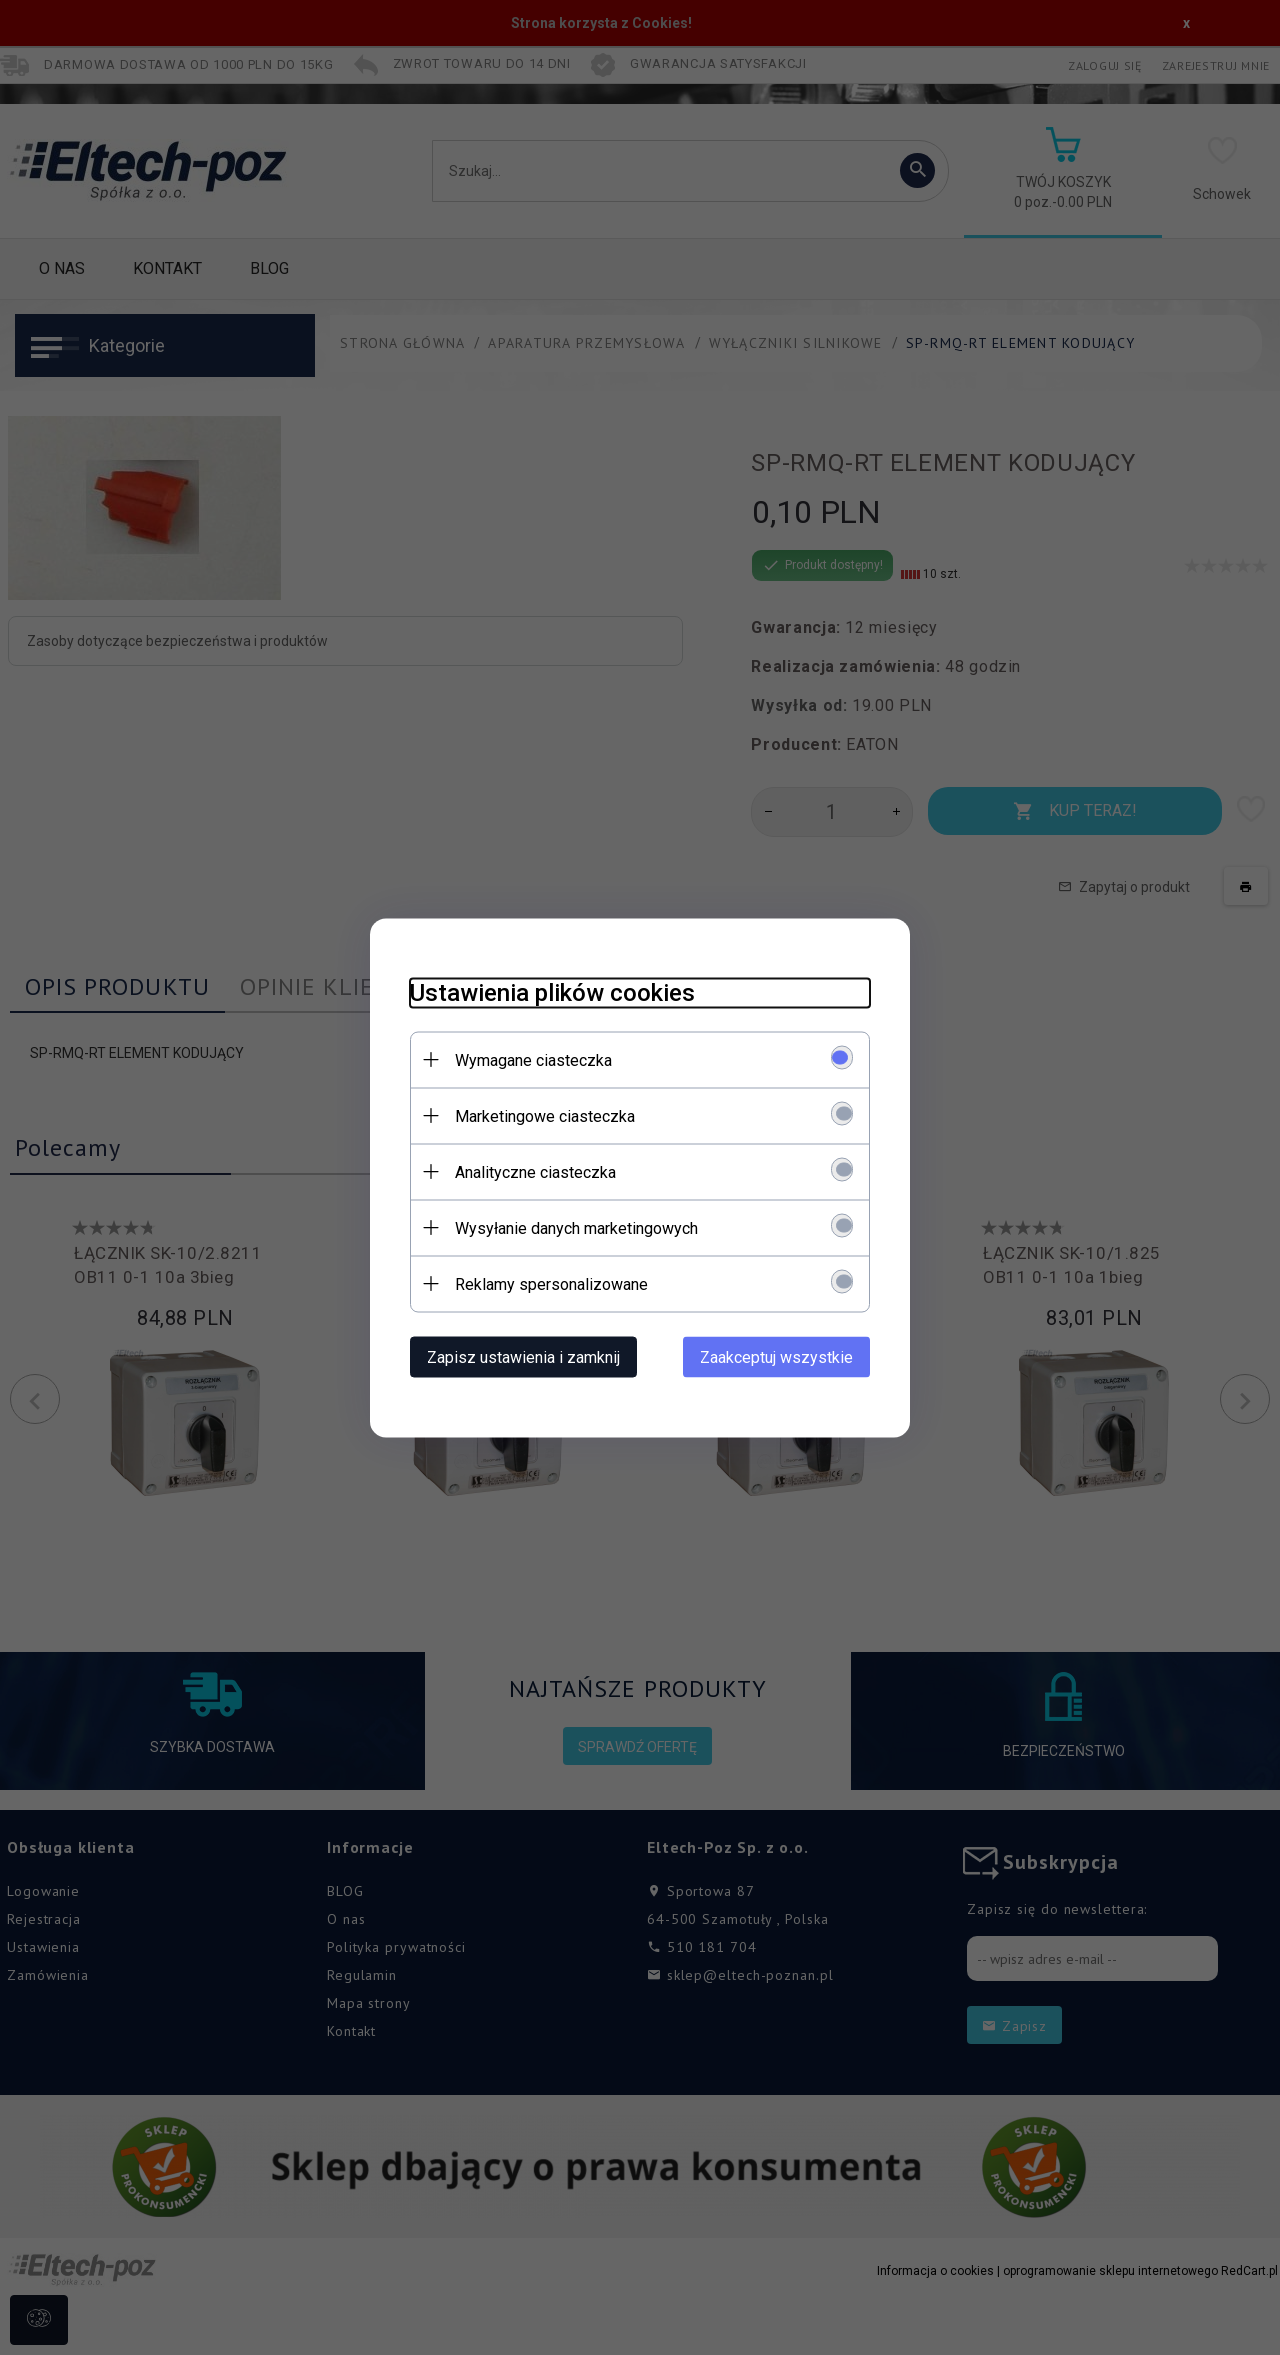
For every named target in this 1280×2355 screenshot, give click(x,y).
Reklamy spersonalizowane (551, 1283)
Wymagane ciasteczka (533, 1059)
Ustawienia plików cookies (552, 992)
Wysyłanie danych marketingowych (576, 1227)
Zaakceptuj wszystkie (776, 1356)
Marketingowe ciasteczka (545, 1115)
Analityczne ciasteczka (535, 1171)
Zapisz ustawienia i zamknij (523, 1356)
